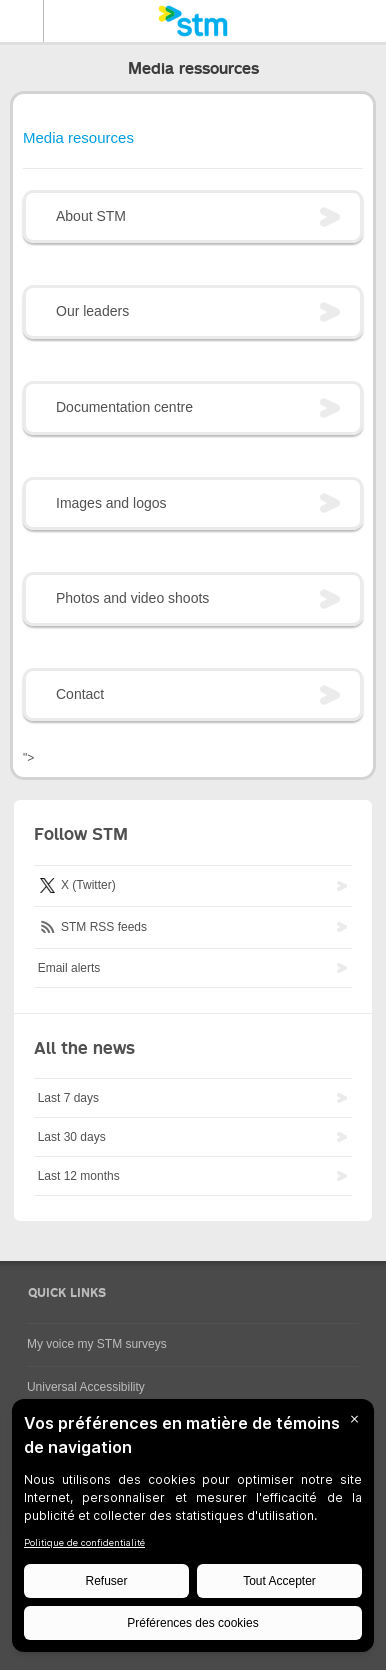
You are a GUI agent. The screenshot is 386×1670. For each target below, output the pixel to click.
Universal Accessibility (86, 1387)
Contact (80, 694)
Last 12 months (79, 1176)
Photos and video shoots (132, 598)
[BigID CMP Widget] (193, 1530)
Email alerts (69, 968)
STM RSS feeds (92, 926)
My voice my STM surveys (97, 1344)
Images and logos (111, 503)
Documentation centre (124, 407)
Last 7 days (68, 1098)
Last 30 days (72, 1137)
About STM (91, 216)
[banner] (193, 21)
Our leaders (92, 311)
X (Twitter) (77, 885)
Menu (22, 21)
